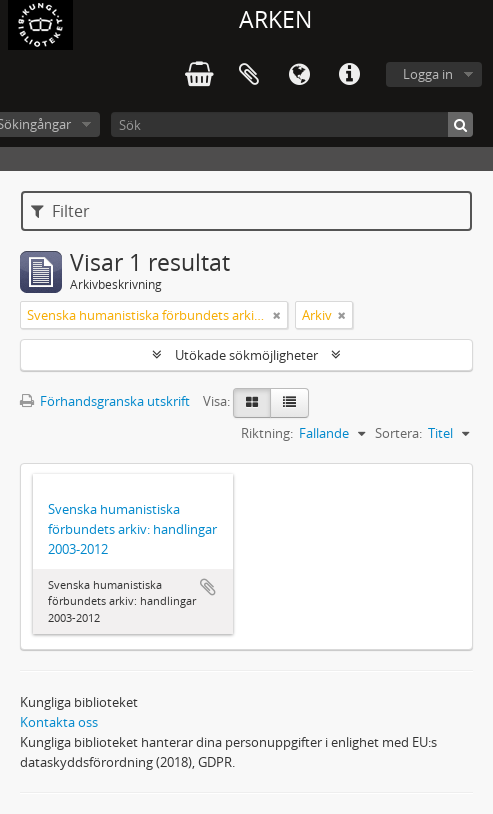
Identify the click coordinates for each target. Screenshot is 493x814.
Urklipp (249, 75)
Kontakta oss (59, 722)
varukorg (199, 75)
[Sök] (292, 124)
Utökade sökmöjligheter (246, 355)
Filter (60, 211)
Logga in (428, 74)
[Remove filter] (277, 315)
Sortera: (398, 433)
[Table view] (289, 403)
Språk (299, 75)
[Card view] (252, 403)
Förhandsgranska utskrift (105, 401)
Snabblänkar (349, 75)
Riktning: (267, 433)
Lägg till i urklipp (208, 587)
